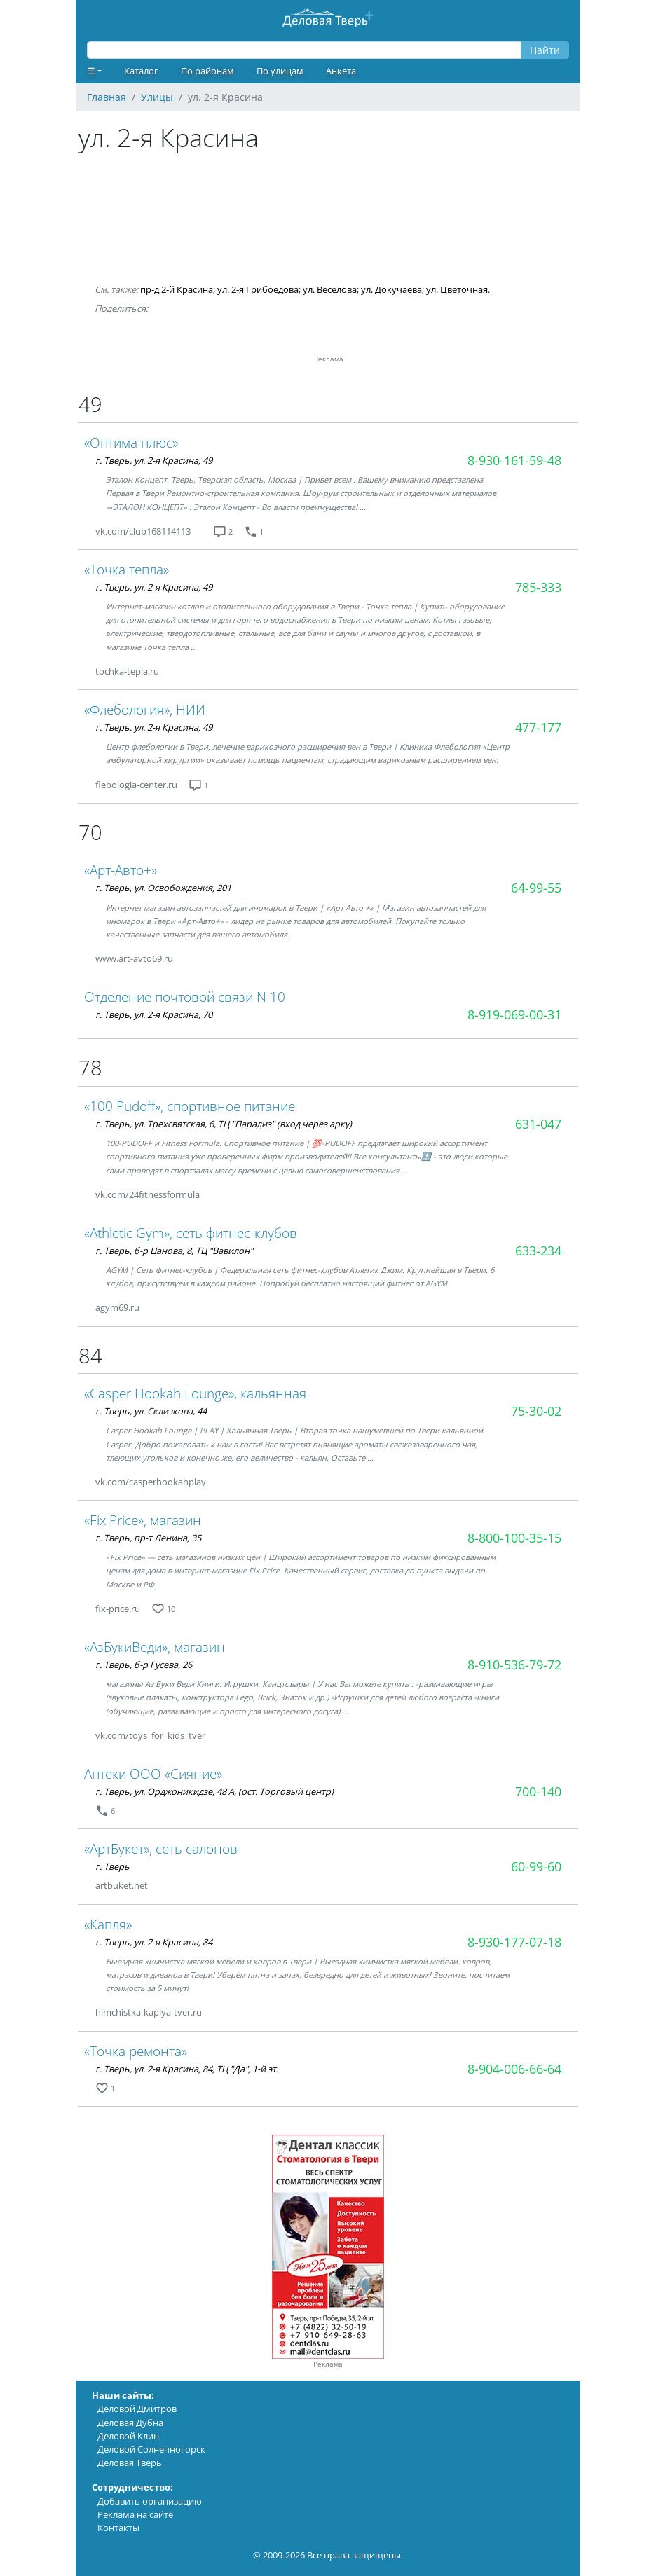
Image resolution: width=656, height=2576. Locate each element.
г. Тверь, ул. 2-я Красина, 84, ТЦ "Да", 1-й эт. (186, 2068)
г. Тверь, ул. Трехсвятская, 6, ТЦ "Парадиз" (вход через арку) (223, 1123)
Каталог (141, 70)
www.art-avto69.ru (134, 958)
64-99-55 (536, 887)
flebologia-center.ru (136, 784)
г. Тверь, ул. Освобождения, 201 (163, 887)
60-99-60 (536, 1866)
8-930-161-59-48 (514, 460)
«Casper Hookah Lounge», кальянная (195, 1393)
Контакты (118, 2527)
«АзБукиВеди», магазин (154, 1646)
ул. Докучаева (391, 289)
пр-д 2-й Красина (176, 289)
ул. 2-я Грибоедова (258, 289)
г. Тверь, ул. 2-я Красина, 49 (153, 460)
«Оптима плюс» (131, 442)
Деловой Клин (128, 2436)
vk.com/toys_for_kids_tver (150, 1735)
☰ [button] (91, 70)
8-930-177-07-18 (514, 1942)
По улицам (280, 70)
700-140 (538, 1791)
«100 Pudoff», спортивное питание (189, 1105)
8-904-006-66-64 (514, 2068)
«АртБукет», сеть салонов (161, 1848)
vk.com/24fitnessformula (147, 1194)
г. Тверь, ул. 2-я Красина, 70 (153, 1014)
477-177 (538, 727)
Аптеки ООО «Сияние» (153, 1773)
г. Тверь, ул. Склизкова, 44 (151, 1411)
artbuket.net (121, 1885)
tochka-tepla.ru (127, 671)
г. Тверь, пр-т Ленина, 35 (148, 1537)
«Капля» (108, 1924)
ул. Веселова (330, 289)
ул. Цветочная (457, 289)
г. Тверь (112, 1866)
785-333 (538, 587)
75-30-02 (536, 1411)
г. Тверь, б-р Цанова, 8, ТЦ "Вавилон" (174, 1250)
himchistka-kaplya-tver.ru (148, 2012)
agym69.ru (117, 1307)
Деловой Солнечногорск (151, 2449)
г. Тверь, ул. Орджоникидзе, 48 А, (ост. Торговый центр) (214, 1791)
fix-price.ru (117, 1608)
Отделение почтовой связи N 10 (184, 996)
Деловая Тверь (129, 2462)
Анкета (341, 70)
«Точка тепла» (126, 569)
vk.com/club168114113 (143, 531)
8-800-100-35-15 (514, 1537)
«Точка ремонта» (135, 2050)
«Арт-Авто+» (120, 869)
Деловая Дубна (130, 2422)
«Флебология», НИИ (144, 709)
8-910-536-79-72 (514, 1664)
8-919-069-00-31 (514, 1014)
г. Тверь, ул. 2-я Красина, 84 (153, 1942)
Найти (545, 50)
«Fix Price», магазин (142, 1519)
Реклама (328, 2364)
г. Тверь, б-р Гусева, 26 (143, 1664)
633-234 (538, 1250)
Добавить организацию (149, 2501)
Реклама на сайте (135, 2514)
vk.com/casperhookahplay (150, 1481)
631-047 (538, 1123)
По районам (207, 70)
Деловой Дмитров (137, 2408)
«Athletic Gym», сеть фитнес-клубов (190, 1232)
